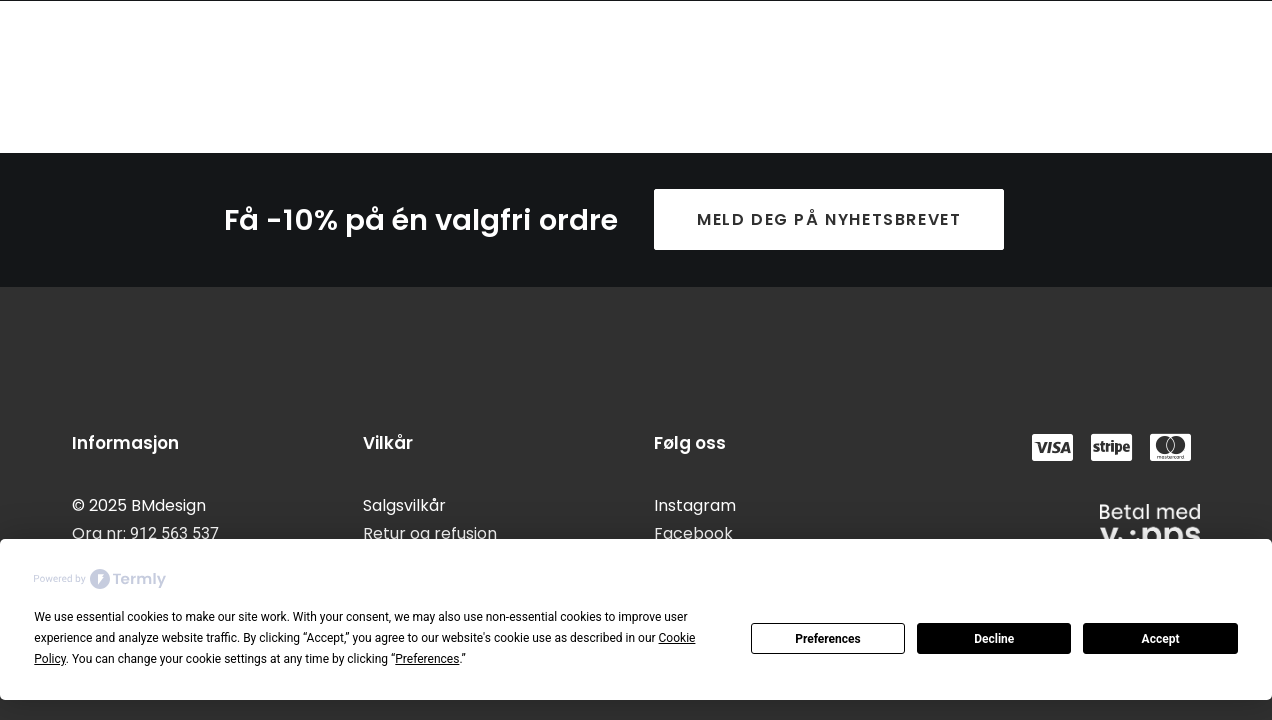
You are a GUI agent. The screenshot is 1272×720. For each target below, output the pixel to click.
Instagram (695, 505)
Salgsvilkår (404, 505)
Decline (994, 639)
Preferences (828, 639)
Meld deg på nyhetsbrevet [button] (829, 219)
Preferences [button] (427, 659)
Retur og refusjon (430, 533)
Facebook (693, 533)
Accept (1161, 639)
